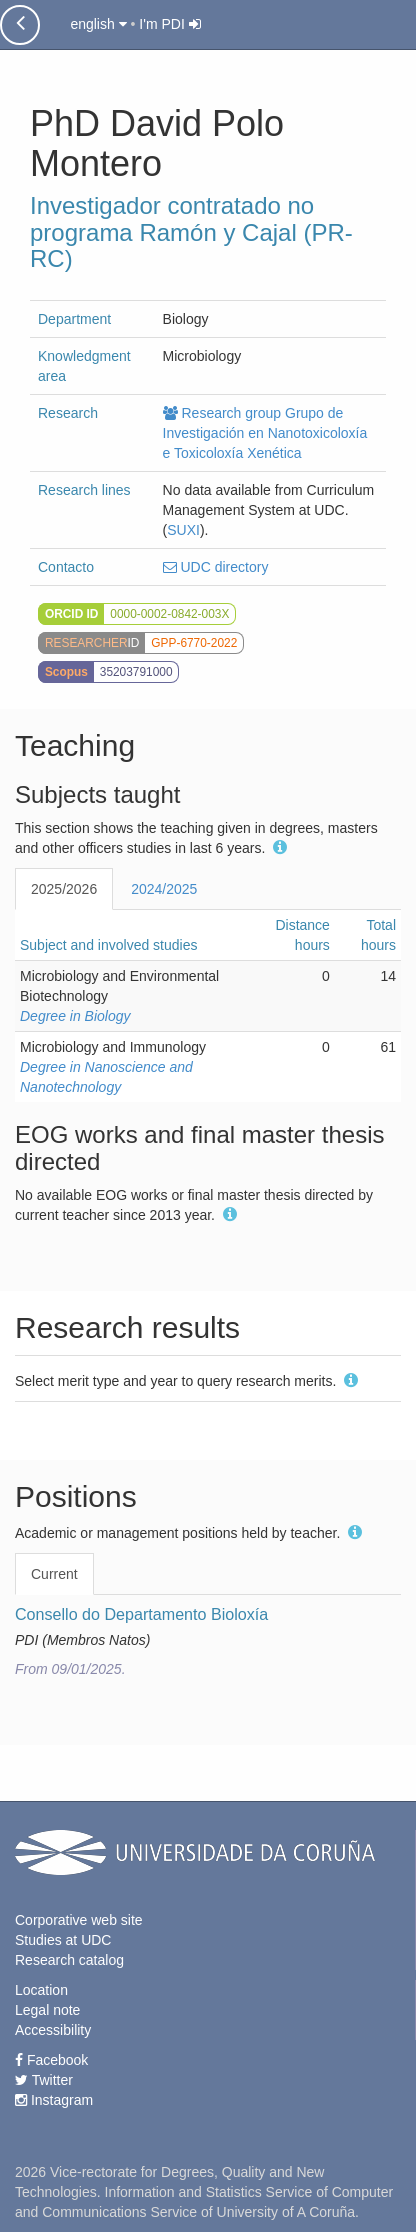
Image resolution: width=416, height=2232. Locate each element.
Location (41, 1990)
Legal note (47, 2010)
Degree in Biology (75, 1016)
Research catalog (69, 1960)
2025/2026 (64, 889)
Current (54, 1574)
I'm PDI (169, 24)
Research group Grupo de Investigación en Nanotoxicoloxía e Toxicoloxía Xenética (265, 433)
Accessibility (53, 2030)
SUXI (183, 530)
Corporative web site (79, 1920)
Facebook (51, 2060)
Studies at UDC (63, 1940)
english (98, 24)
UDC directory (216, 567)
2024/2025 (164, 889)
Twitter (44, 2080)
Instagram (54, 2100)
